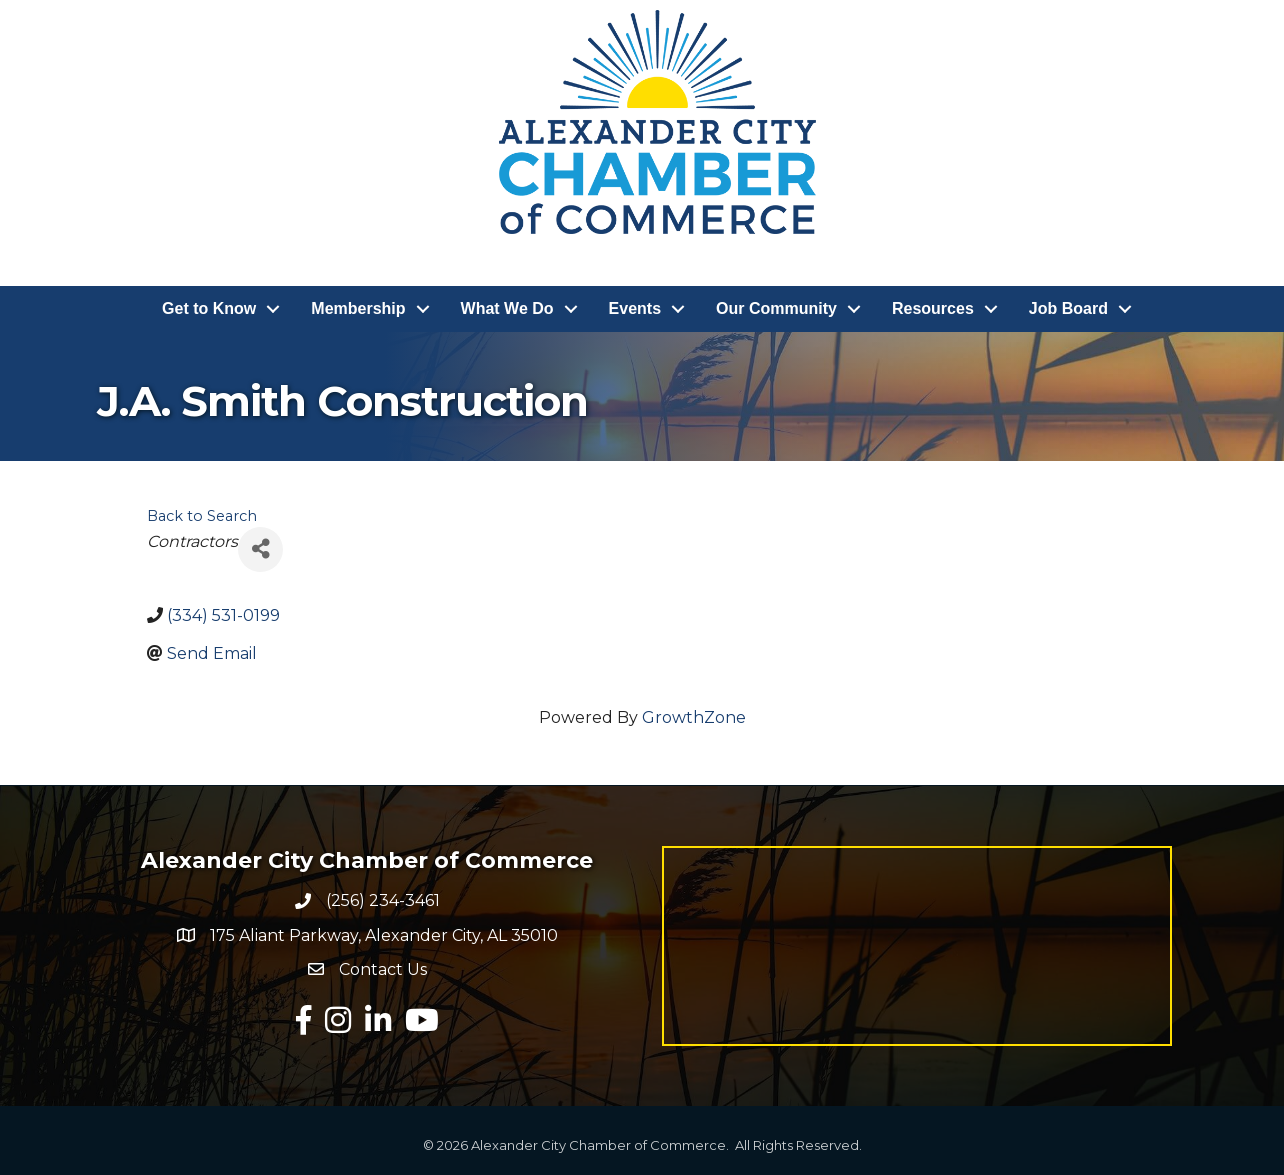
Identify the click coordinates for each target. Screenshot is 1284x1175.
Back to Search (202, 516)
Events (635, 308)
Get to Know (209, 308)
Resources (933, 308)
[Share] (260, 549)
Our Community (776, 308)
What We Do (507, 308)
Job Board (1068, 308)
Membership (358, 308)
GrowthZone (694, 717)
